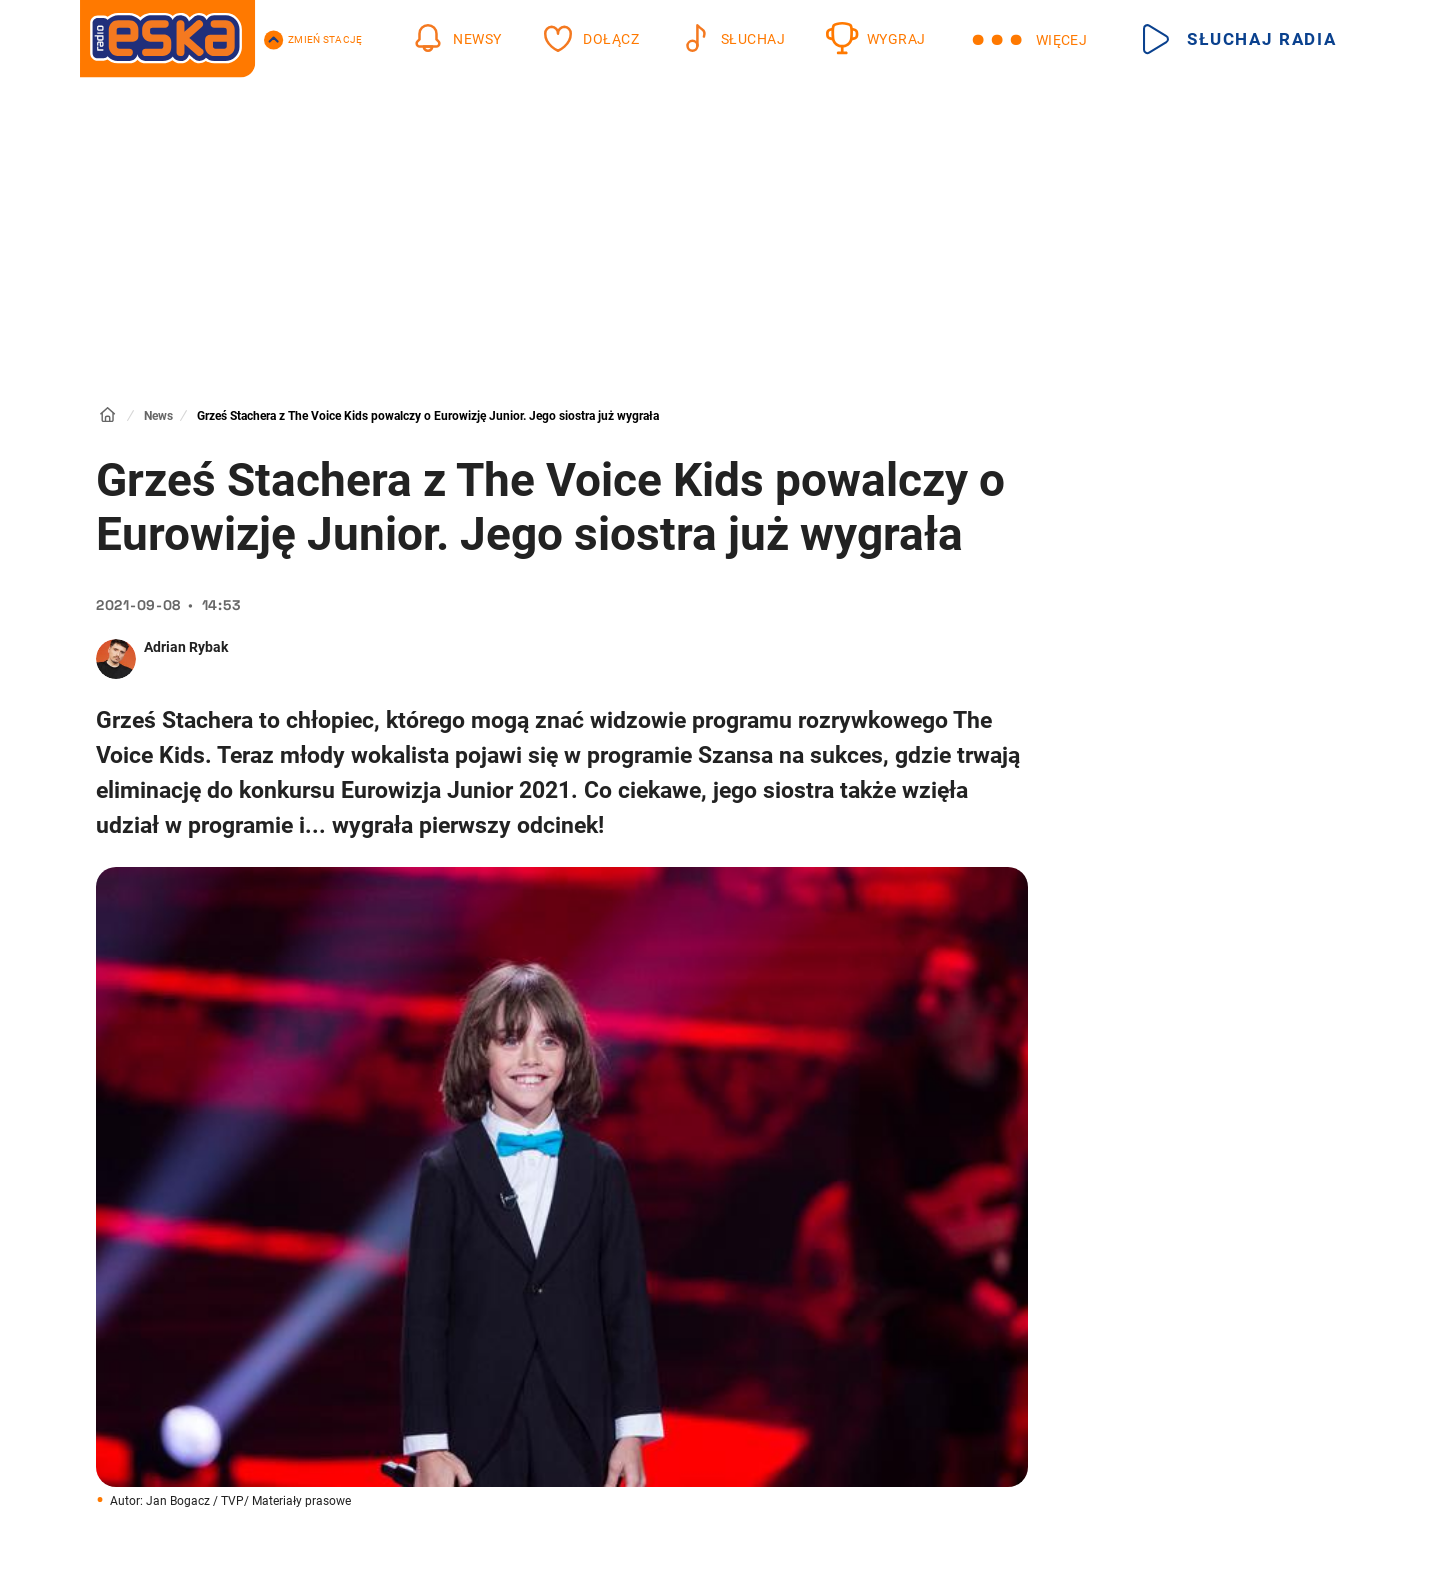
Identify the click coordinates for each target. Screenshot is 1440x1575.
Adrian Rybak (186, 647)
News (158, 416)
